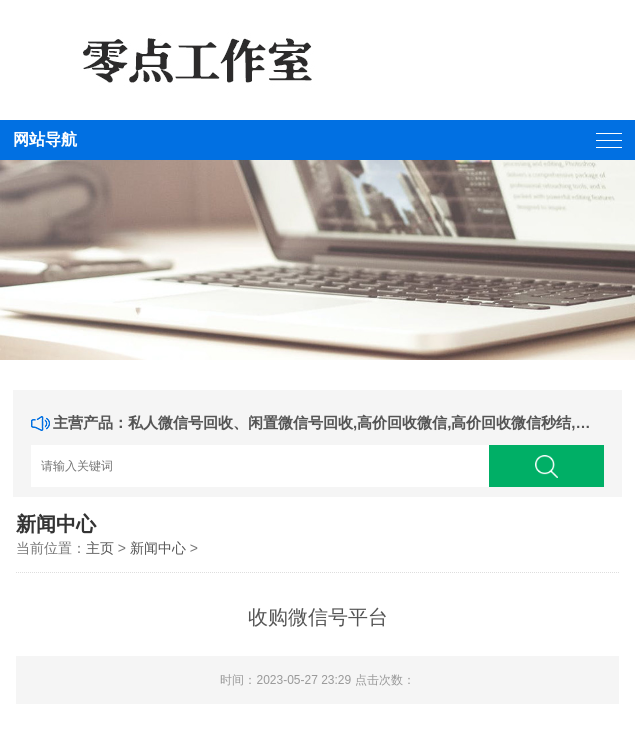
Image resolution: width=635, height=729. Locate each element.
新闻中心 (158, 548)
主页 (100, 548)
